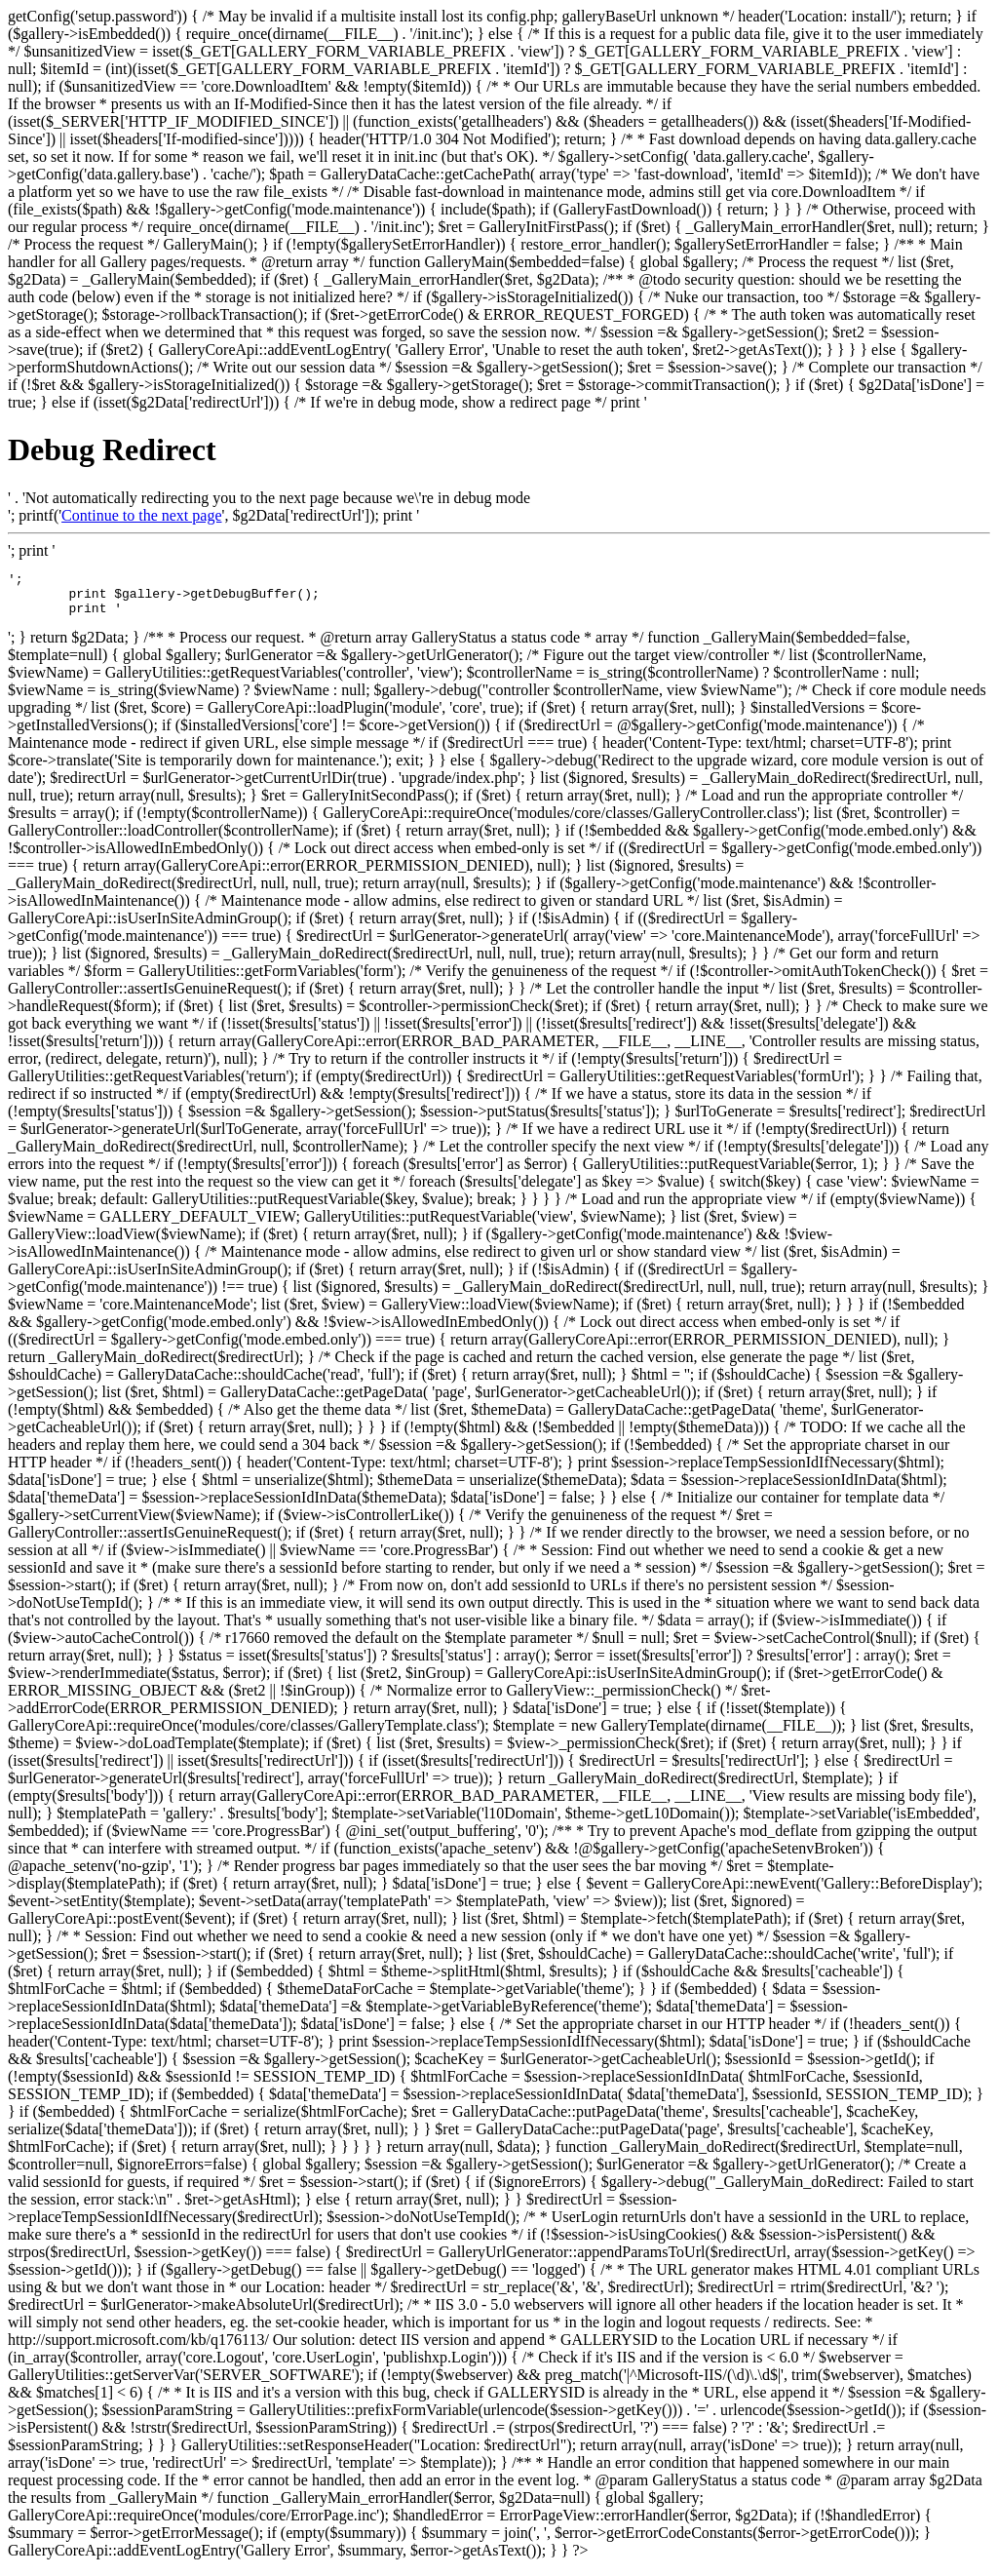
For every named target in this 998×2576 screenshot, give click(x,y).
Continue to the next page (141, 515)
